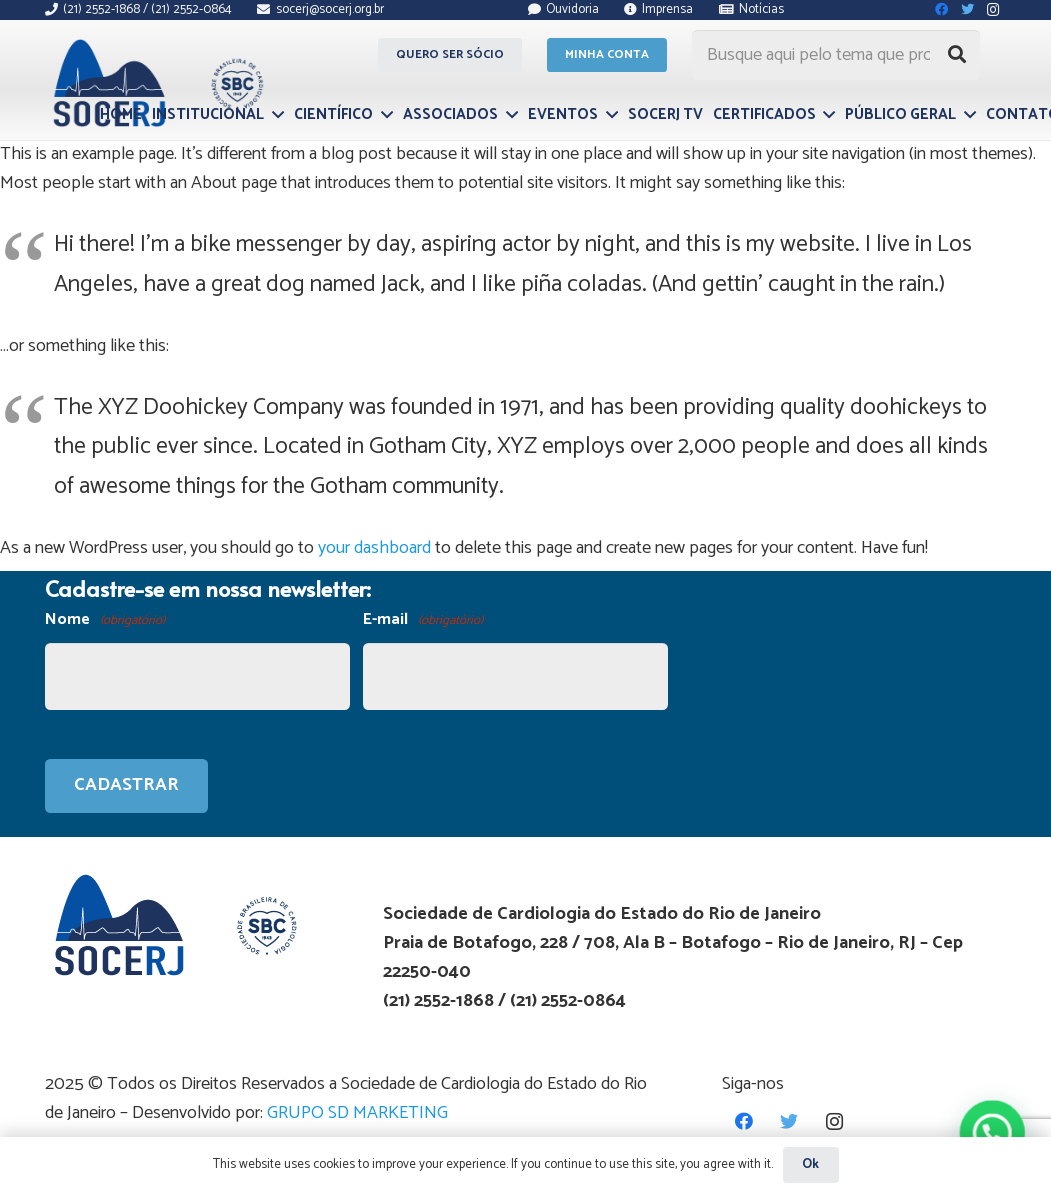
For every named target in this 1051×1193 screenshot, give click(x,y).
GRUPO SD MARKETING (357, 1113)
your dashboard (374, 548)
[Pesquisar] (957, 55)
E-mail (423, 620)
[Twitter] (789, 1121)
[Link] (155, 83)
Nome (105, 620)
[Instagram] (834, 1121)
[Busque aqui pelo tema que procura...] (836, 55)
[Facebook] (744, 1121)
